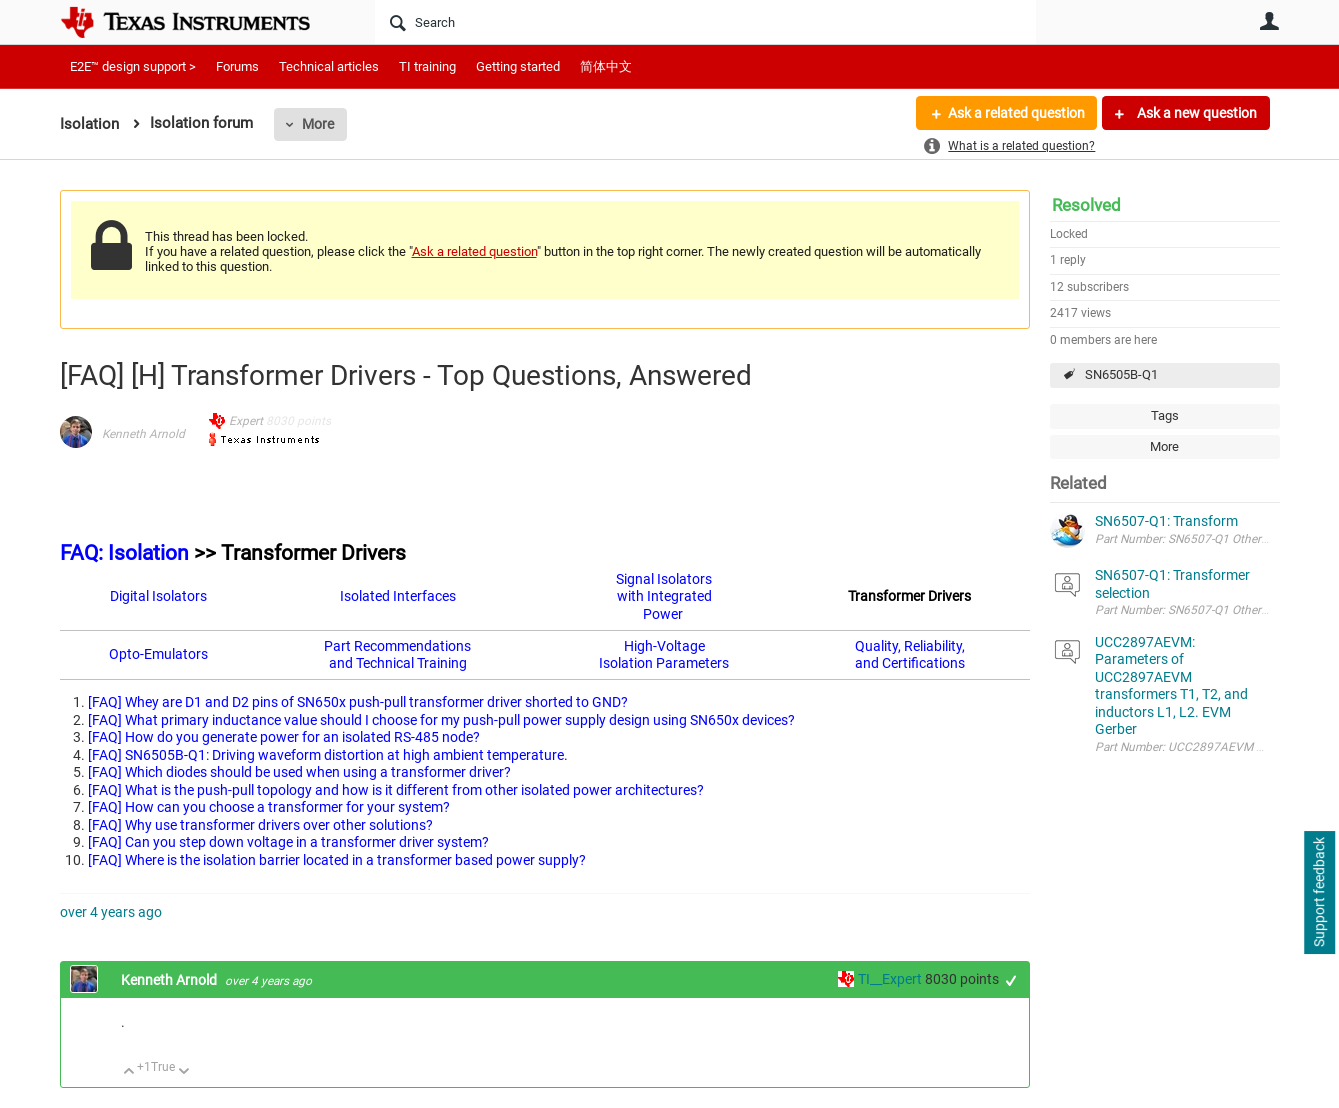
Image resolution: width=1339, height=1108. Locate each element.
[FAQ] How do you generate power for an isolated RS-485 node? (284, 737)
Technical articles (329, 66)
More (318, 124)
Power (663, 614)
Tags (1165, 415)
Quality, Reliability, (910, 646)
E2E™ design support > (133, 66)
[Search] (705, 22)
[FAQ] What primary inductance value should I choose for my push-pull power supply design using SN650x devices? (441, 720)
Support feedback (1319, 893)
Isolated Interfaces (398, 596)
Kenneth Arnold (143, 434)
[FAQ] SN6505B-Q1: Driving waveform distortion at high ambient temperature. (328, 755)
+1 (1010, 980)
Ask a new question (1195, 113)
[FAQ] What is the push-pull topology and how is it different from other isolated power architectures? (396, 790)
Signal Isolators (664, 579)
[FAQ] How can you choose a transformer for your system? (269, 807)
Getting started (518, 66)
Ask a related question (1016, 113)
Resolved (1086, 205)
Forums (237, 66)
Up (129, 1072)
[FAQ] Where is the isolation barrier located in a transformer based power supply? (337, 860)
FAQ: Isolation (124, 553)
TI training (427, 66)
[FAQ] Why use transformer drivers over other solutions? (260, 825)
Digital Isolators (158, 596)
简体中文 (606, 66)
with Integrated (664, 596)
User (1270, 21)
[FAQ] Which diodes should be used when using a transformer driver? (299, 772)
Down (183, 1072)
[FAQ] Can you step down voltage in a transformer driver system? (288, 842)
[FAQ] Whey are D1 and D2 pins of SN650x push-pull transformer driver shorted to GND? (358, 702)
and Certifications (910, 663)
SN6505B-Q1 (1121, 374)
